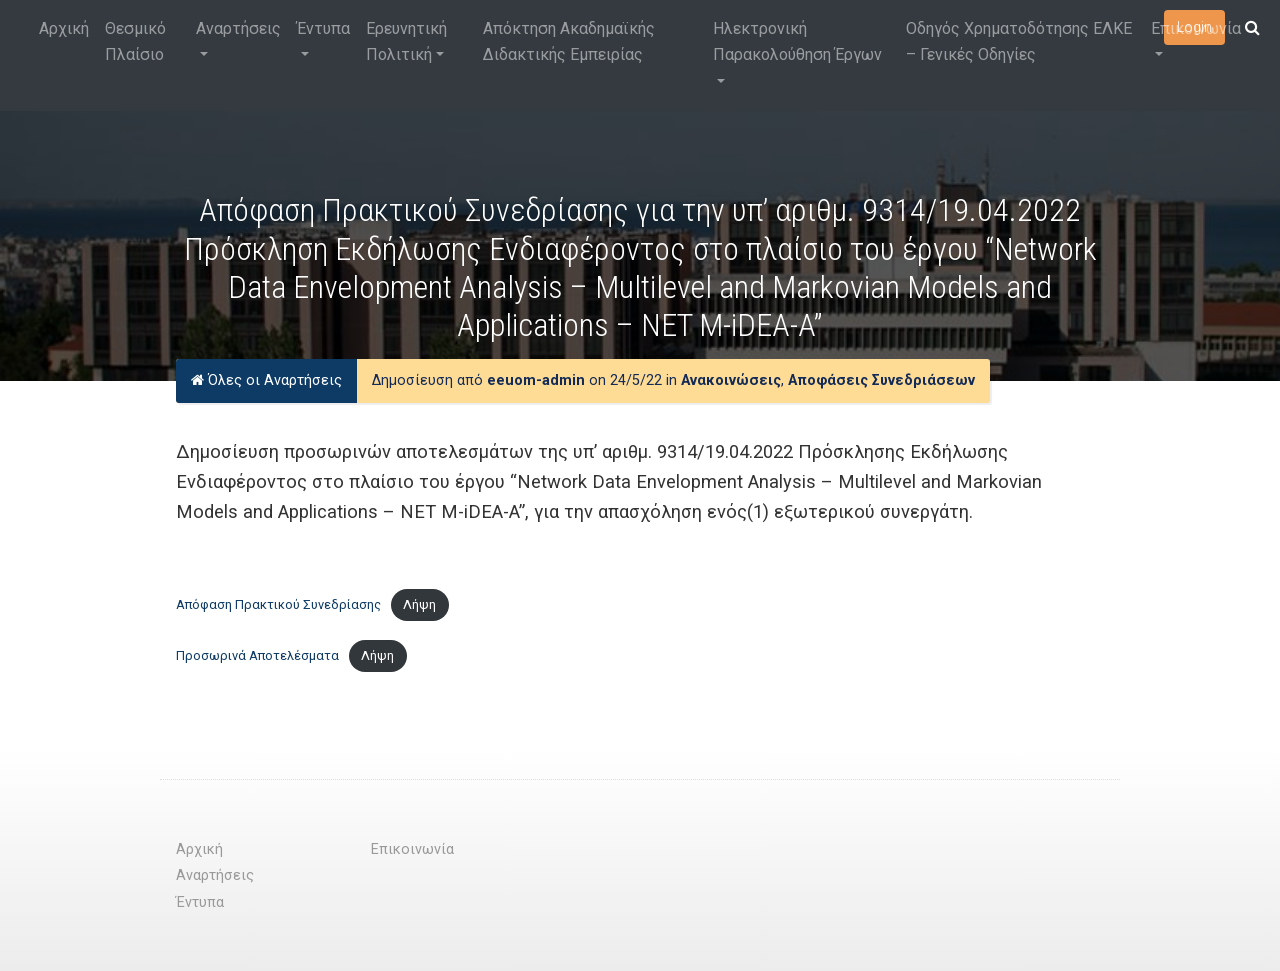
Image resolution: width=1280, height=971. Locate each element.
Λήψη (419, 604)
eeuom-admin (536, 380)
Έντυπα (323, 28)
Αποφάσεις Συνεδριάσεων (881, 380)
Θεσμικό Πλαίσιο (135, 41)
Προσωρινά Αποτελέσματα (257, 655)
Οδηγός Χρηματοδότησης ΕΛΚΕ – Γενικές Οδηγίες (1019, 41)
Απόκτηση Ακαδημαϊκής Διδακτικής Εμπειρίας (569, 41)
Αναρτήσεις (238, 28)
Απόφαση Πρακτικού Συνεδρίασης (278, 604)
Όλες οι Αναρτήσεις (266, 380)
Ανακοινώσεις (731, 380)
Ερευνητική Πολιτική (406, 41)
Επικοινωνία (1196, 28)
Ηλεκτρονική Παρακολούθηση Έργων (797, 41)
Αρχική (64, 28)
